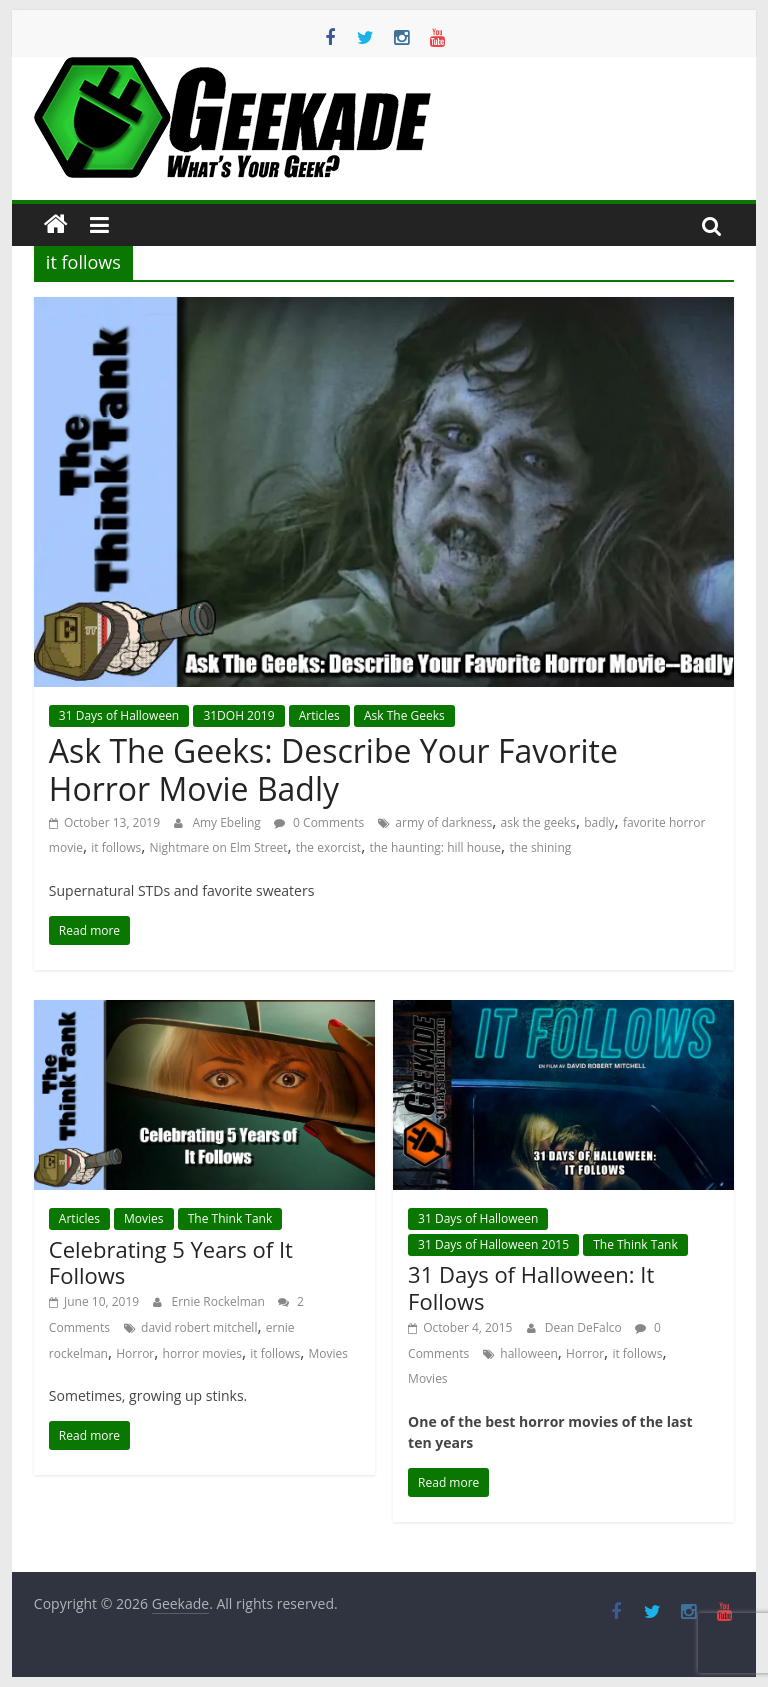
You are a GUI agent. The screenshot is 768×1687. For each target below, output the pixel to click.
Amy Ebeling (228, 822)
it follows (116, 847)
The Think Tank (230, 1218)
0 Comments (319, 822)
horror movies (202, 1353)
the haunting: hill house (435, 847)
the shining (540, 847)
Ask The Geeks (404, 715)
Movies (144, 1218)
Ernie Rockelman (219, 1301)
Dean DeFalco (585, 1327)
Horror (135, 1353)
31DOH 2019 (238, 715)
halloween (528, 1353)
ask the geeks (538, 822)
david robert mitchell (199, 1327)
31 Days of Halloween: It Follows (531, 1287)
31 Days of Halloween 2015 (493, 1244)
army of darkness (443, 822)
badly (599, 822)
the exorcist (328, 847)
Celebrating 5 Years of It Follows (171, 1262)
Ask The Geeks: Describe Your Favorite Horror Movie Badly (333, 769)
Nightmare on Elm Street (219, 847)
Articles (319, 715)
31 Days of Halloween (119, 715)
